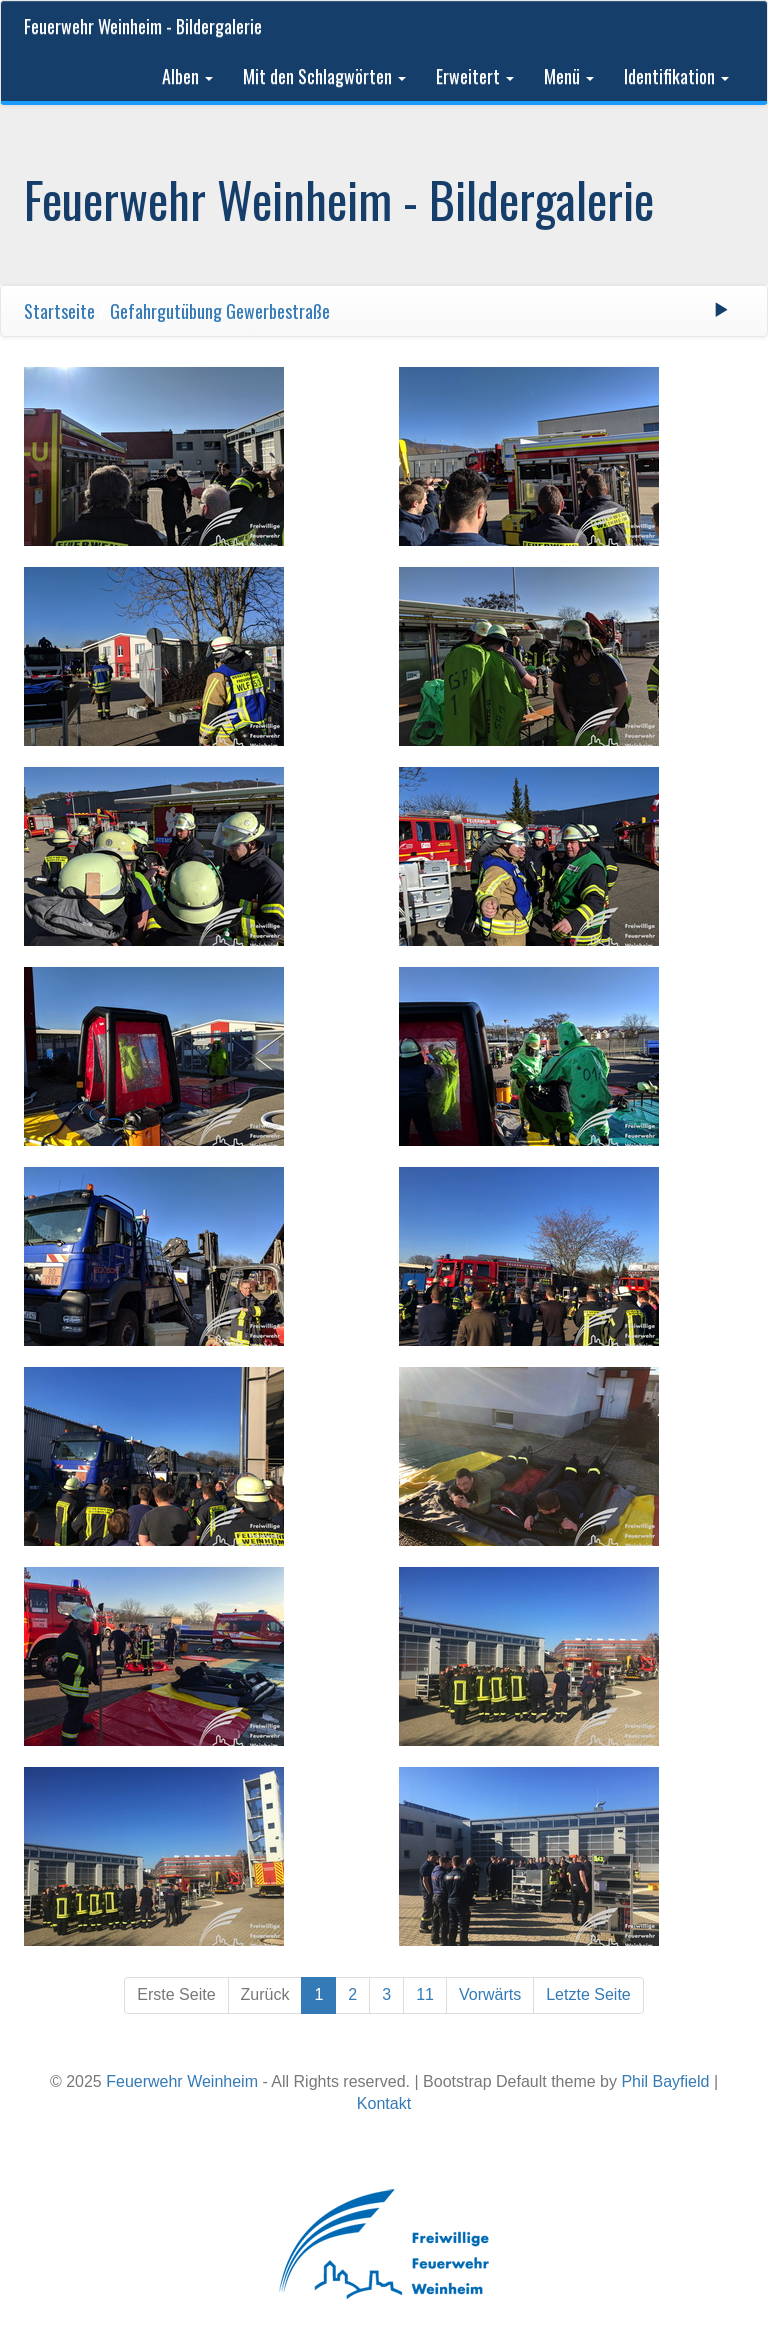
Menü (569, 76)
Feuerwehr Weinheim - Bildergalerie (143, 26)
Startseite (59, 311)
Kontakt (384, 2103)
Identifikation (676, 76)
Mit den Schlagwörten (324, 76)
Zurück (265, 1994)
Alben (187, 76)
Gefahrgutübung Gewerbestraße (220, 311)
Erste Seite (176, 1994)
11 (425, 1994)
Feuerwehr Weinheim (182, 2081)
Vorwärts (490, 1994)
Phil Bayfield (665, 2081)
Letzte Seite (588, 1994)
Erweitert (475, 76)
